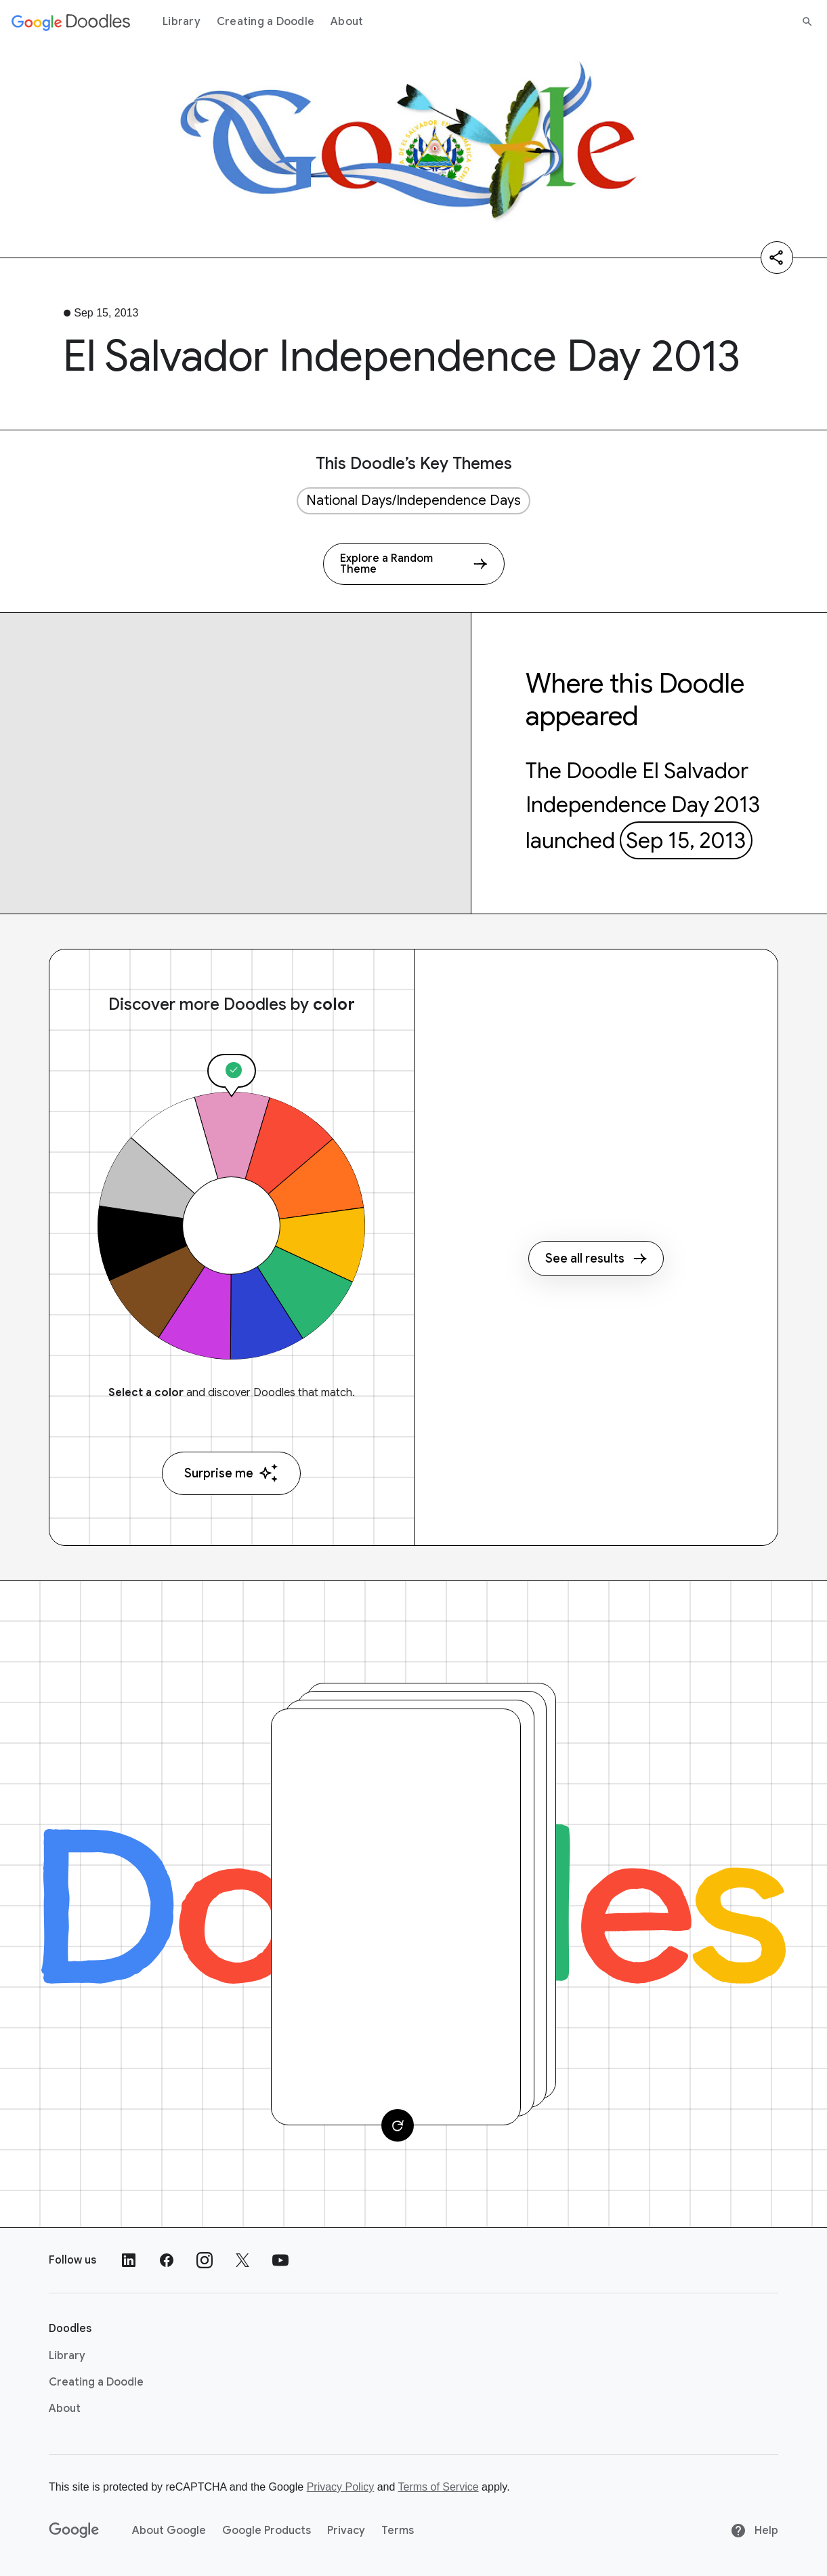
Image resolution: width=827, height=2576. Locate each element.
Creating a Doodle (265, 21)
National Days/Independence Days (413, 500)
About (347, 21)
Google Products (266, 2530)
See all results (596, 1258)
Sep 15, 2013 (686, 840)
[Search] (807, 21)
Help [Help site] (754, 2530)
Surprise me (231, 1473)
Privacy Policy (341, 2487)
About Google (169, 2530)
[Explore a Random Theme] (414, 564)
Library (181, 21)
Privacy (346, 2530)
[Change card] (397, 2125)
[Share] (777, 257)
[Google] (74, 2530)
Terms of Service (438, 2487)
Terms (397, 2530)
